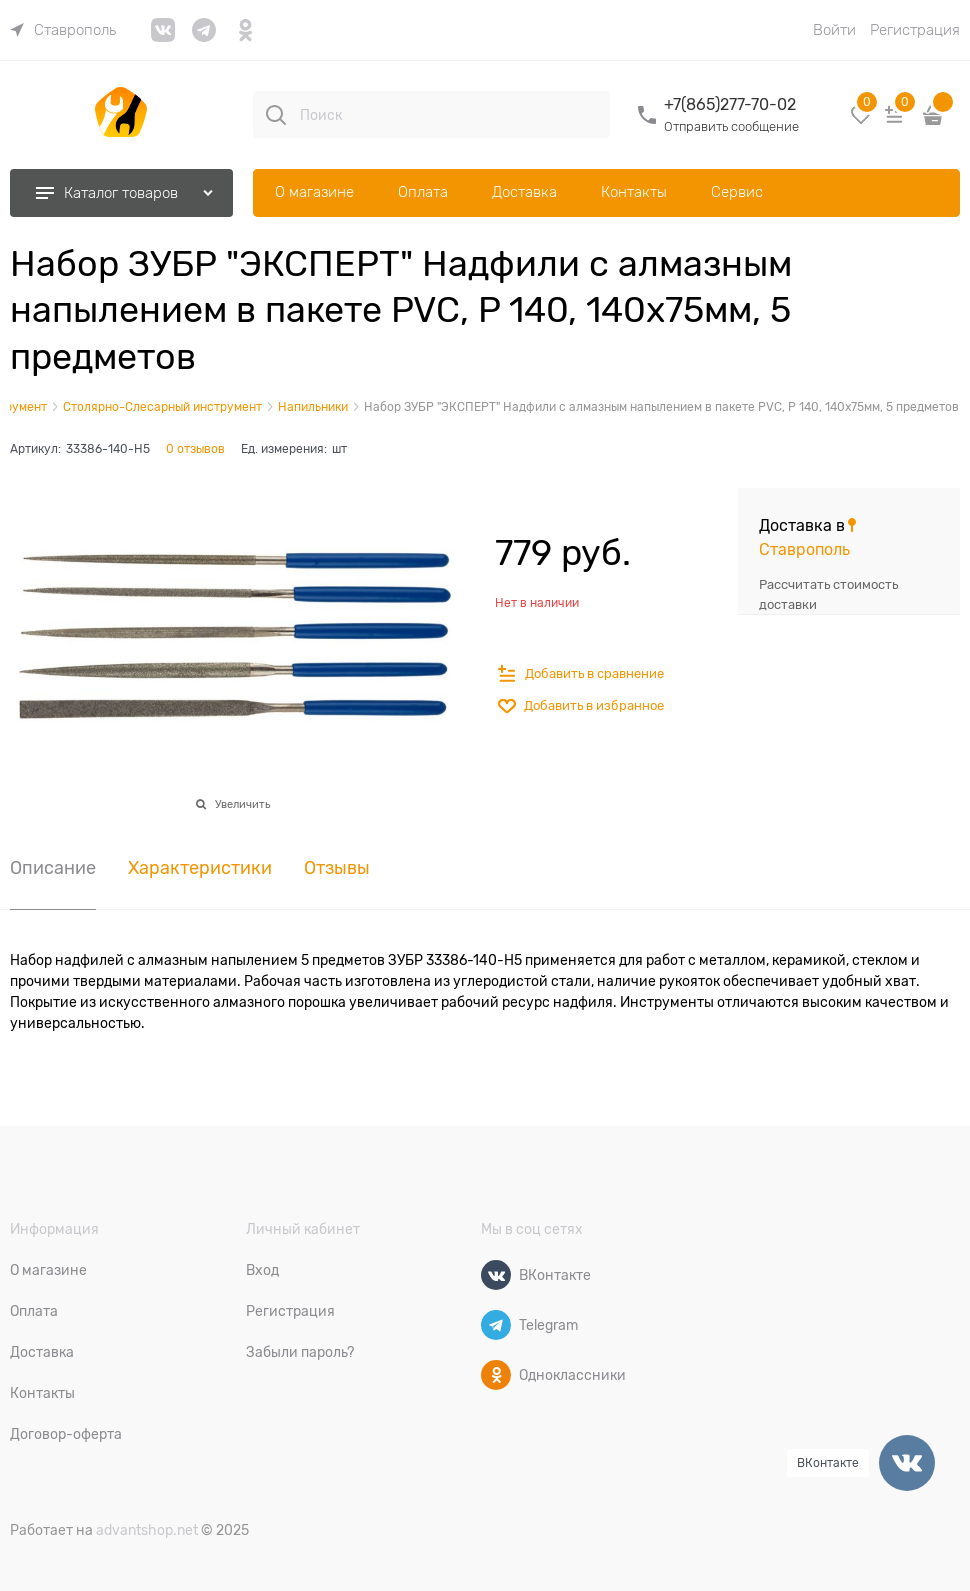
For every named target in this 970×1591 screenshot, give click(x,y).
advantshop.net (147, 1530)
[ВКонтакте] (496, 1275)
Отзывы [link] (337, 868)
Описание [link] (53, 868)
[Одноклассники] (496, 1375)
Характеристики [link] (200, 868)
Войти (834, 30)
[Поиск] (276, 115)
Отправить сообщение (731, 126)
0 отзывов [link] (195, 449)
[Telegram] (496, 1325)
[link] (63, 30)
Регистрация (915, 30)
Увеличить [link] (242, 804)
